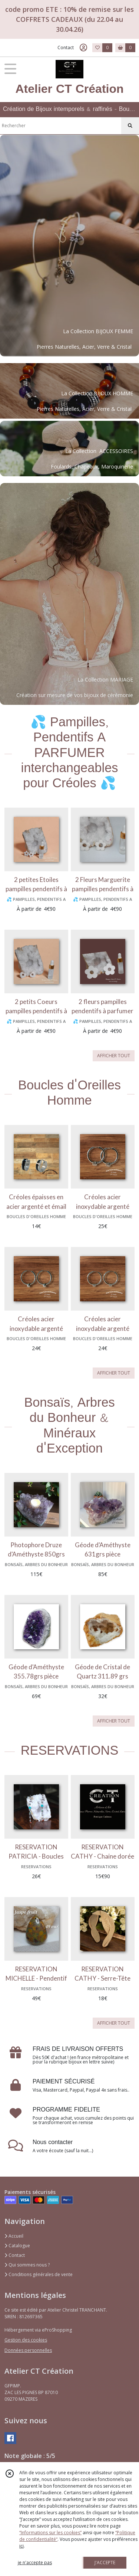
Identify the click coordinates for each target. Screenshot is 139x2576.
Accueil (13, 2236)
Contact (65, 47)
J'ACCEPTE (105, 2562)
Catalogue (17, 2245)
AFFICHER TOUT (113, 1055)
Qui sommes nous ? (27, 2265)
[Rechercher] (130, 125)
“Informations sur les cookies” (50, 2532)
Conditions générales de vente (38, 2274)
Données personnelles (28, 2350)
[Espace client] (83, 48)
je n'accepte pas (35, 2562)
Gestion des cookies (25, 2340)
